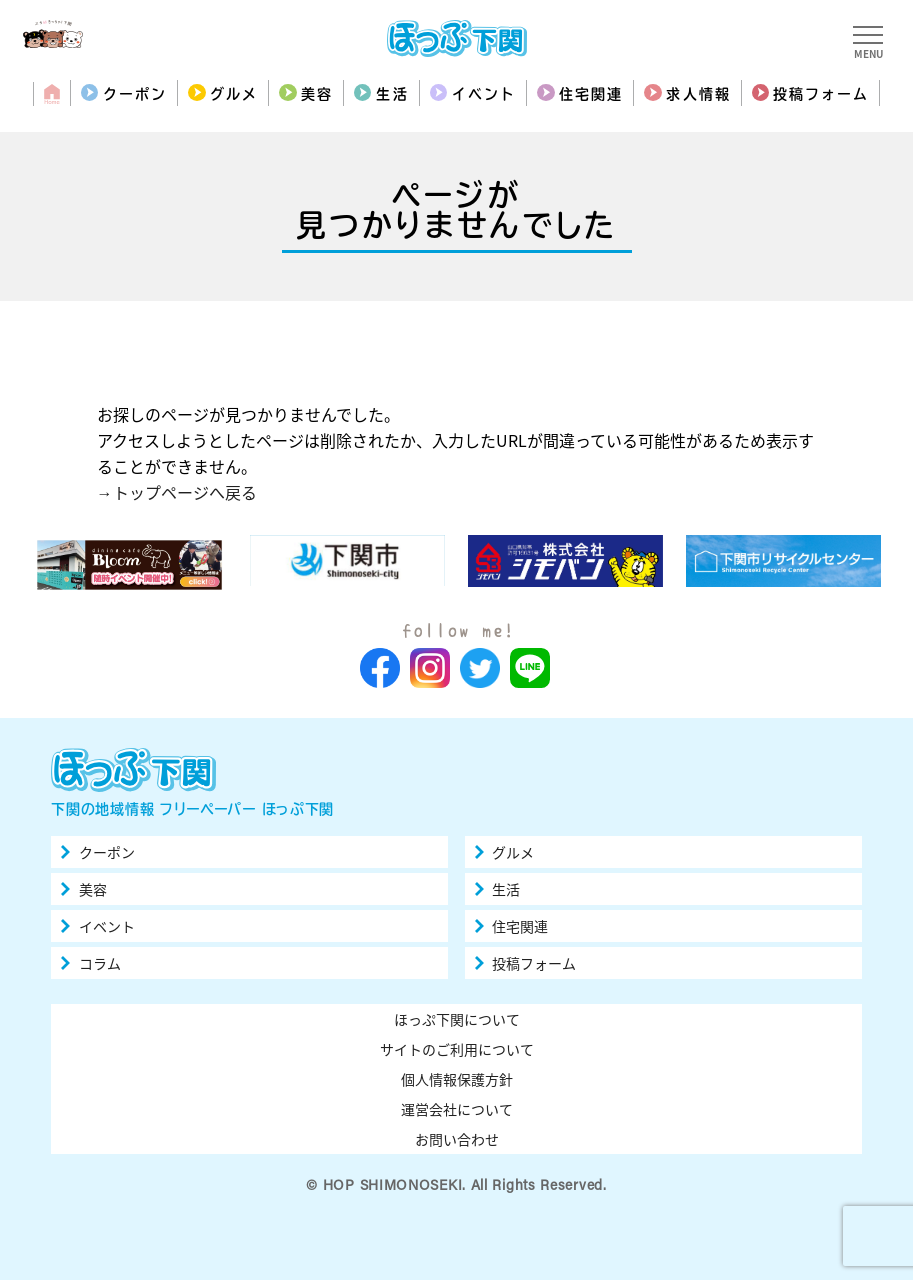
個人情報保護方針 (457, 1079)
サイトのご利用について (457, 1049)
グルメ (234, 94)
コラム (100, 963)
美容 (317, 94)
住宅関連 (591, 94)
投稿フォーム (821, 94)
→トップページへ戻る (177, 492)
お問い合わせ (457, 1139)
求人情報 (698, 94)
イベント (484, 94)
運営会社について (457, 1109)
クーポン (135, 94)
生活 (392, 94)
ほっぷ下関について (457, 1019)
